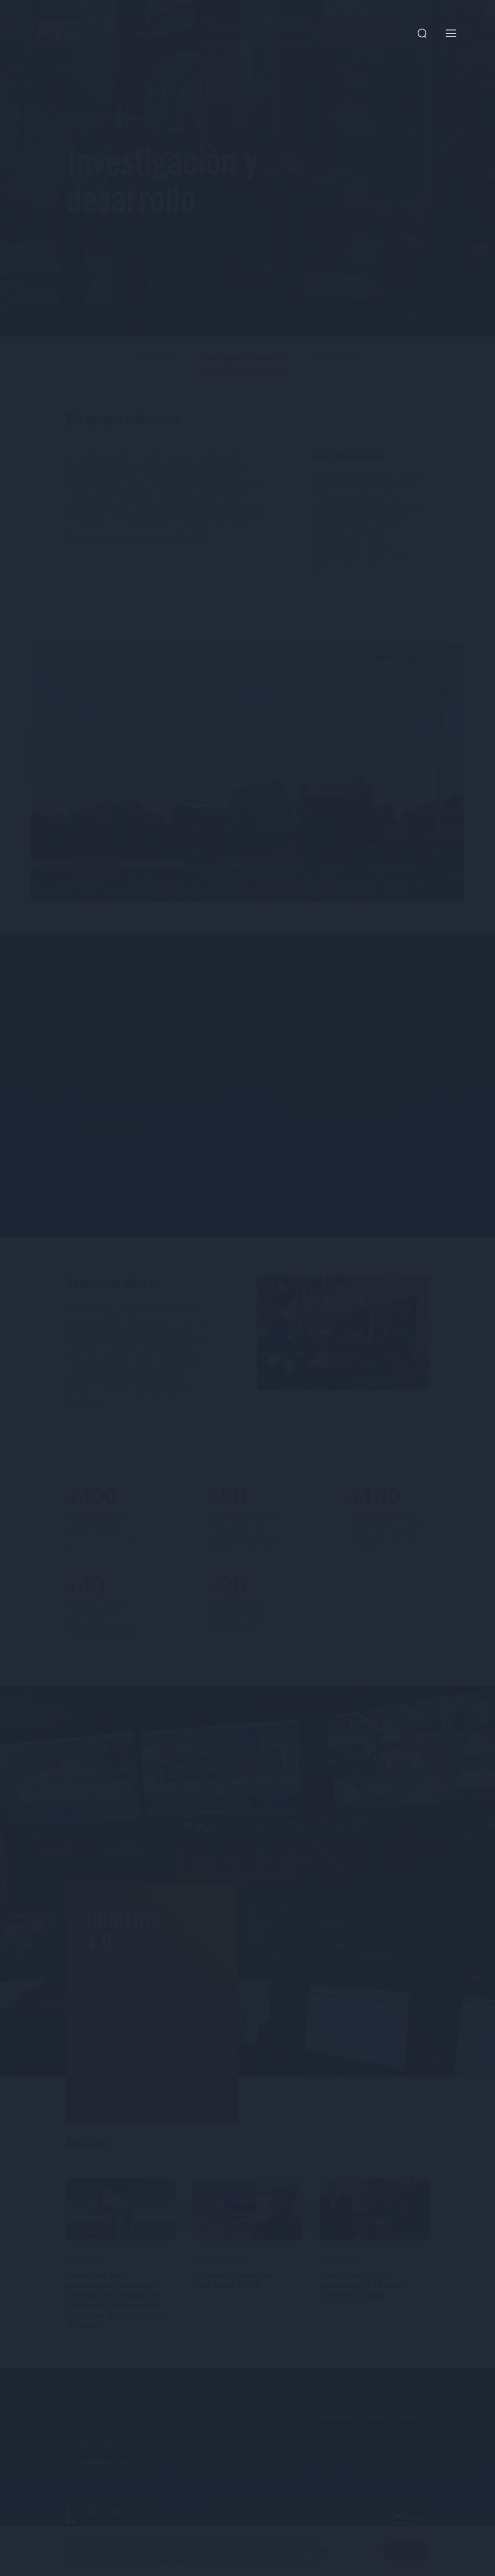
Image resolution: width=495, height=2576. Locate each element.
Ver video (91, 877)
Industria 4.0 (335, 368)
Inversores (219, 2449)
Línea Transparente (233, 2423)
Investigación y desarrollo (245, 368)
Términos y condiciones (232, 2522)
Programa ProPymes (235, 2436)
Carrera (214, 2463)
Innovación (158, 368)
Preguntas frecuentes (296, 2522)
